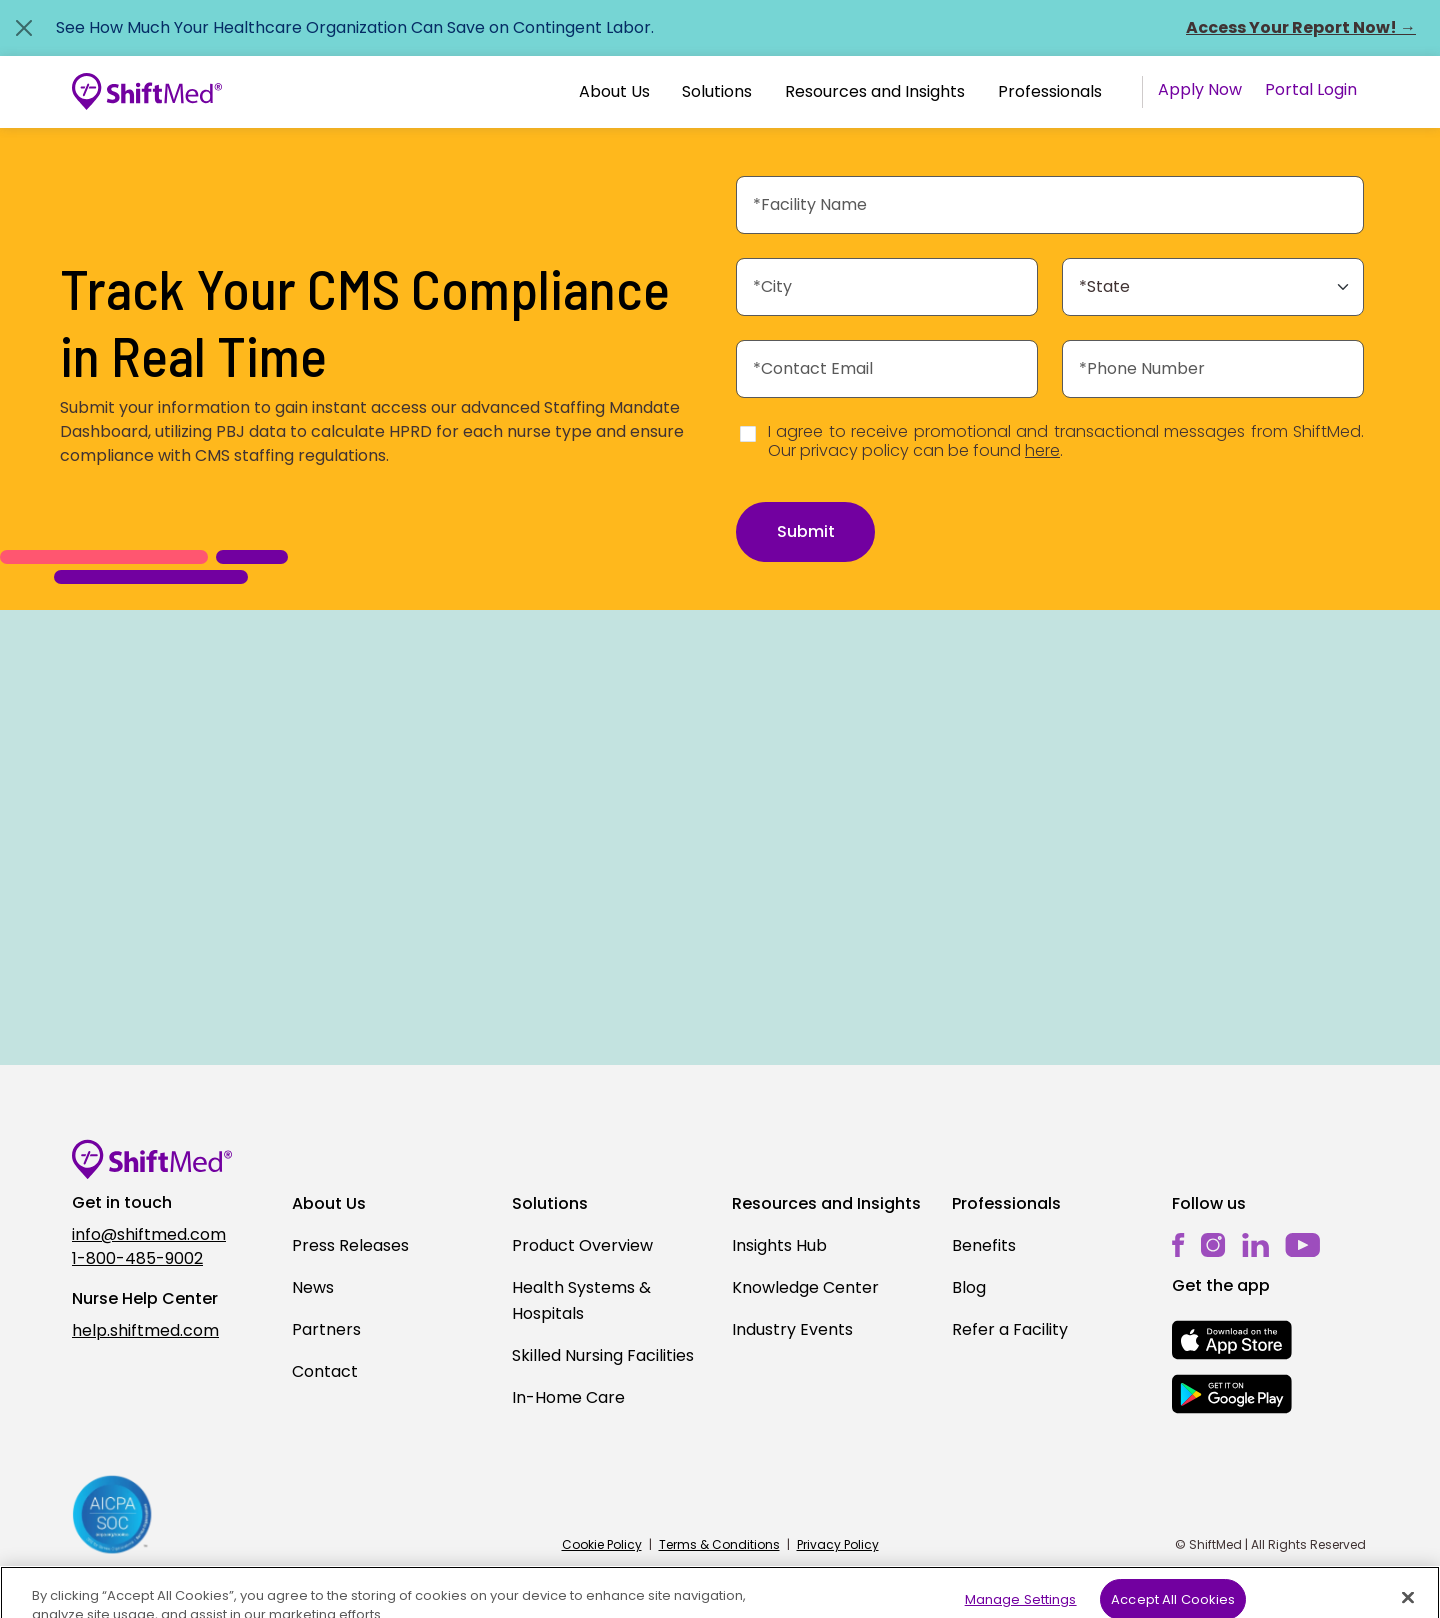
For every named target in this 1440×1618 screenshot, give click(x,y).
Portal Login (1311, 89)
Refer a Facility (1010, 1329)
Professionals (1050, 91)
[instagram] (1213, 1245)
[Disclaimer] (748, 434)
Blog (969, 1287)
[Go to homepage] (147, 92)
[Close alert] (24, 28)
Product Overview (582, 1245)
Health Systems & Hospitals (581, 1300)
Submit (806, 531)
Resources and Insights (875, 91)
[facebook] (1178, 1245)
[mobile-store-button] (1232, 1340)
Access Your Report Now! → (1301, 27)
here (1042, 450)
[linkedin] (1255, 1245)
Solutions (717, 91)
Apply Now (1200, 89)
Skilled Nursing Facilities (603, 1355)
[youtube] (1302, 1244)
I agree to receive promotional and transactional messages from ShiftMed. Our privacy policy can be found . (1066, 441)
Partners (326, 1329)
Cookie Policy (602, 1544)
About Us (614, 91)
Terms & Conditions (719, 1544)
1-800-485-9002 (137, 1258)
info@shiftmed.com (149, 1234)
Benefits (984, 1245)
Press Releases (350, 1245)
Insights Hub (779, 1245)
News (313, 1287)
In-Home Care (568, 1397)
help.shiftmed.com (145, 1330)
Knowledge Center (805, 1287)
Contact (325, 1371)
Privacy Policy (838, 1544)
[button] (614, 92)
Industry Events (792, 1329)
